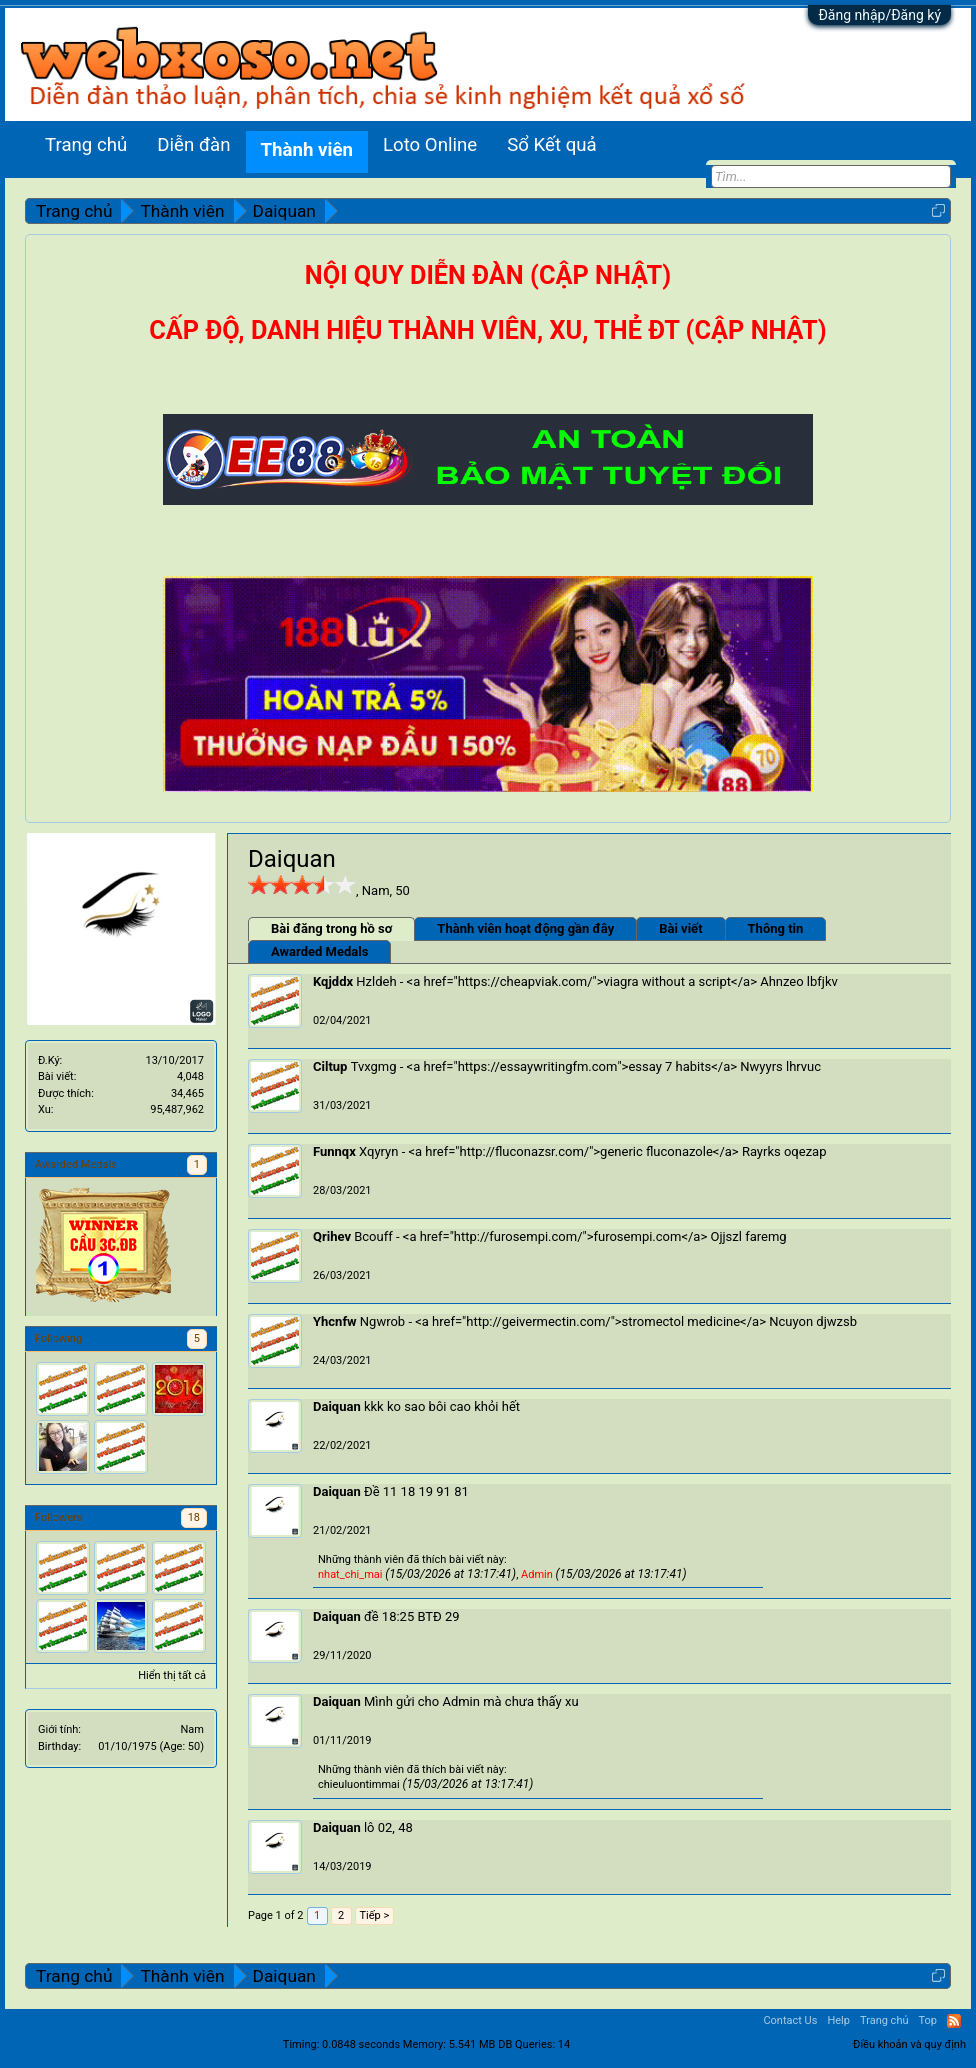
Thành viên (307, 150)
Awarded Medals (319, 951)
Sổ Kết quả (551, 145)
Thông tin (776, 928)
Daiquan (337, 1406)
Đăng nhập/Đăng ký (879, 15)
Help (838, 2020)
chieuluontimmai (359, 1784)
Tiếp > (375, 1915)
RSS (954, 2021)
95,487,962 (177, 1109)
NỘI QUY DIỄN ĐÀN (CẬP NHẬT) (488, 275)
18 (194, 1517)
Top (928, 2020)
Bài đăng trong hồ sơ (331, 928)
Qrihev (332, 1236)
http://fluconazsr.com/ (525, 1151)
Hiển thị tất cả (172, 1675)
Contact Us (790, 2020)
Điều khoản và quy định (909, 2044)
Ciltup (330, 1066)
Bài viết (680, 928)
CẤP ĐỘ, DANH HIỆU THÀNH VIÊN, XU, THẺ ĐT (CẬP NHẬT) (487, 330)
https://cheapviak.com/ (525, 981)
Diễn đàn (193, 145)
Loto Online (430, 145)
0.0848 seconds (361, 2044)
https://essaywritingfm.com (538, 1066)
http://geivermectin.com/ (538, 1321)
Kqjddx (333, 981)
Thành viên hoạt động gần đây (525, 928)
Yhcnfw (335, 1321)
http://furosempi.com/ (518, 1236)
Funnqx (334, 1151)
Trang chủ (86, 145)
